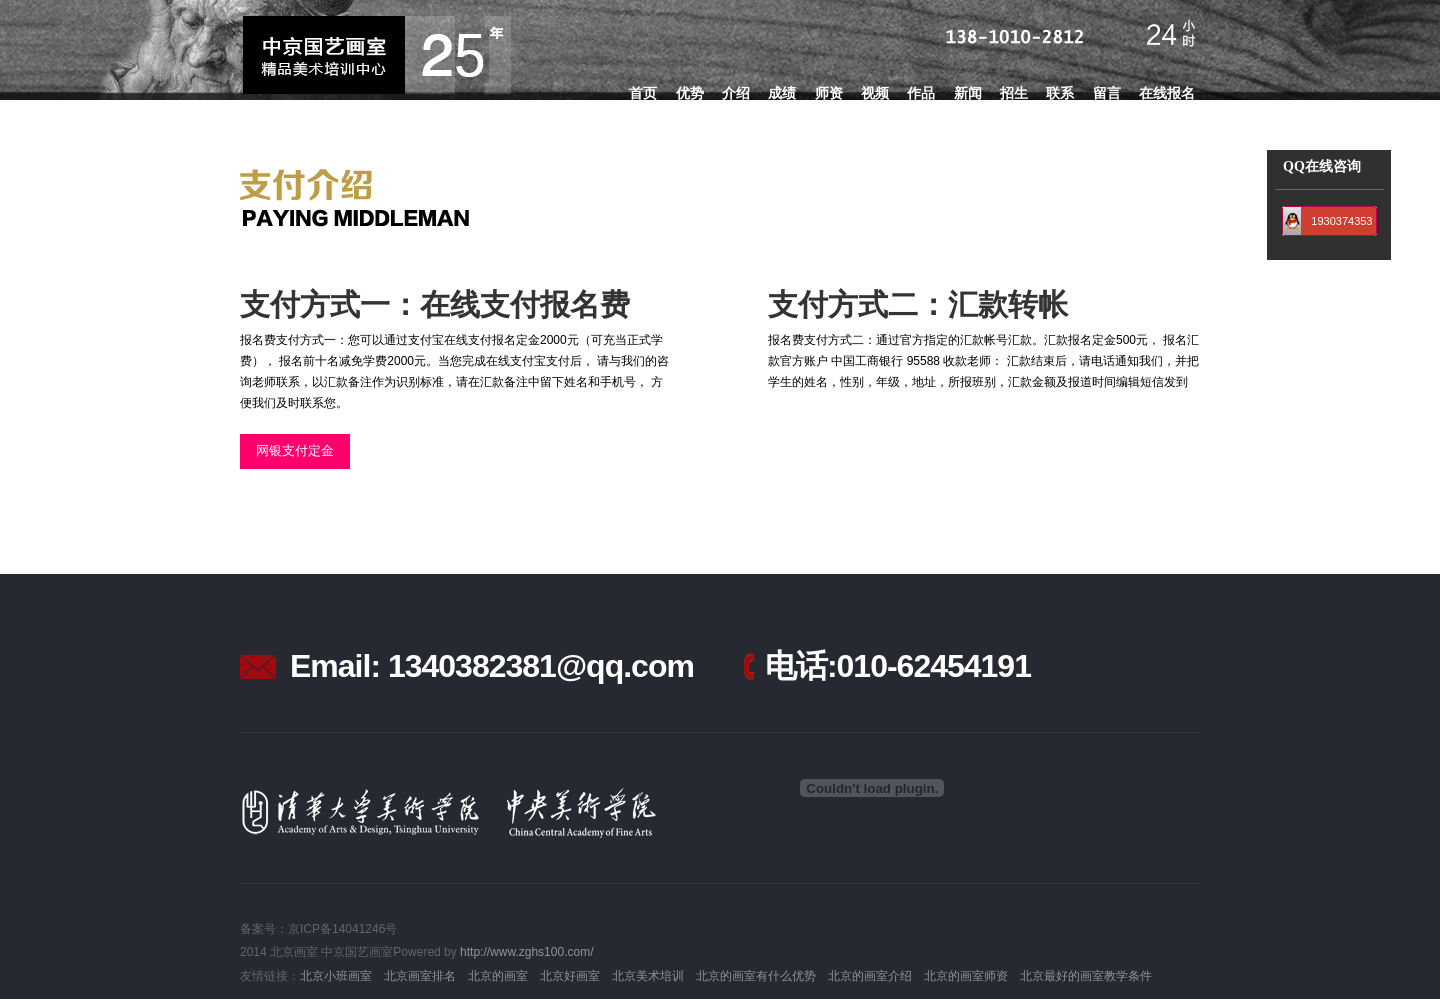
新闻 (968, 93)
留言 (1107, 93)
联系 (1060, 93)
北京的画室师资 (966, 976)
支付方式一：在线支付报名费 (435, 304)
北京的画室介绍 (870, 976)
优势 (690, 93)
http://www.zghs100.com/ (526, 952)
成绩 (782, 93)
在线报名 (1167, 93)
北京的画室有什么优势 (756, 976)
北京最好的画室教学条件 (1086, 976)
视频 (875, 93)
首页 (643, 93)
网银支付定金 (295, 450)
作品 (921, 93)
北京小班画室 (336, 976)
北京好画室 (570, 976)
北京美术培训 (648, 976)
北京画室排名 (420, 976)
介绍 (736, 93)
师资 (829, 93)
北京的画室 (498, 976)
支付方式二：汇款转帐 (918, 304)
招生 (1014, 93)
